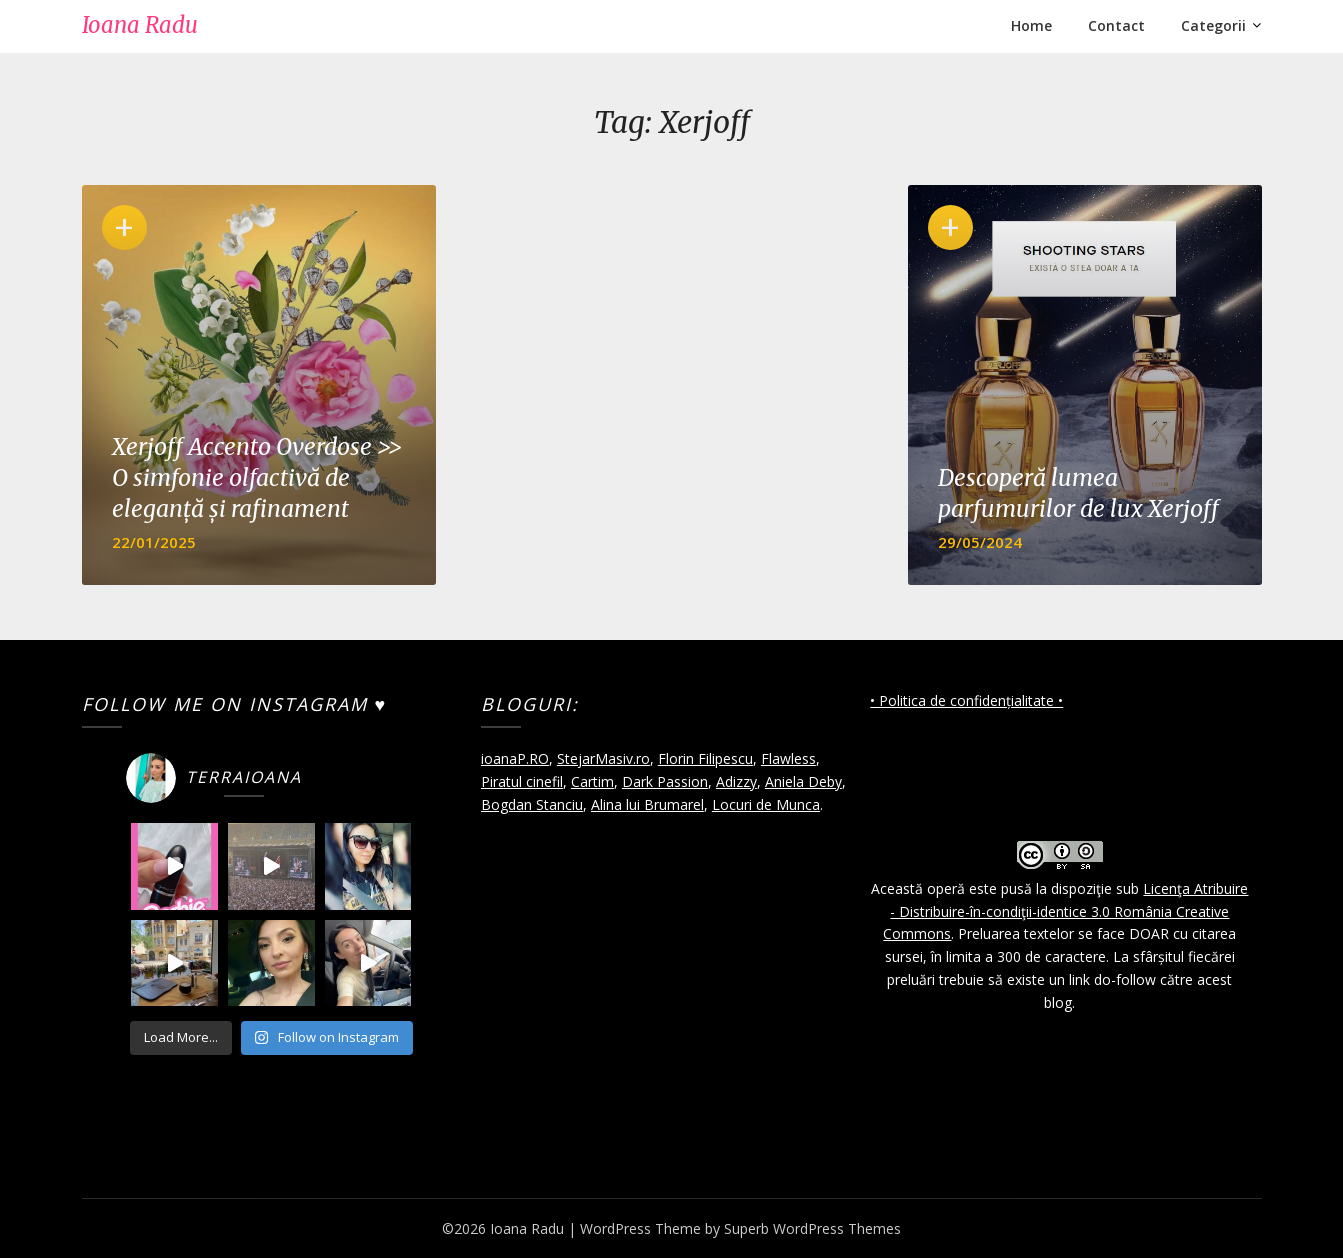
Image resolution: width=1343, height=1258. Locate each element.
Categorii (1213, 25)
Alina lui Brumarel (647, 804)
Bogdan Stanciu (532, 804)
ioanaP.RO (515, 758)
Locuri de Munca (766, 804)
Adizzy (736, 781)
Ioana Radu (140, 25)
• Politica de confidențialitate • (966, 700)
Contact (1116, 25)
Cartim (592, 781)
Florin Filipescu (705, 758)
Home (1031, 25)
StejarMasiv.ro (603, 758)
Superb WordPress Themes (812, 1228)
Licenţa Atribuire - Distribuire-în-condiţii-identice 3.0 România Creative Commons (1065, 911)
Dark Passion (665, 781)
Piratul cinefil (522, 781)
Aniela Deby (803, 781)
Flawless (788, 758)
